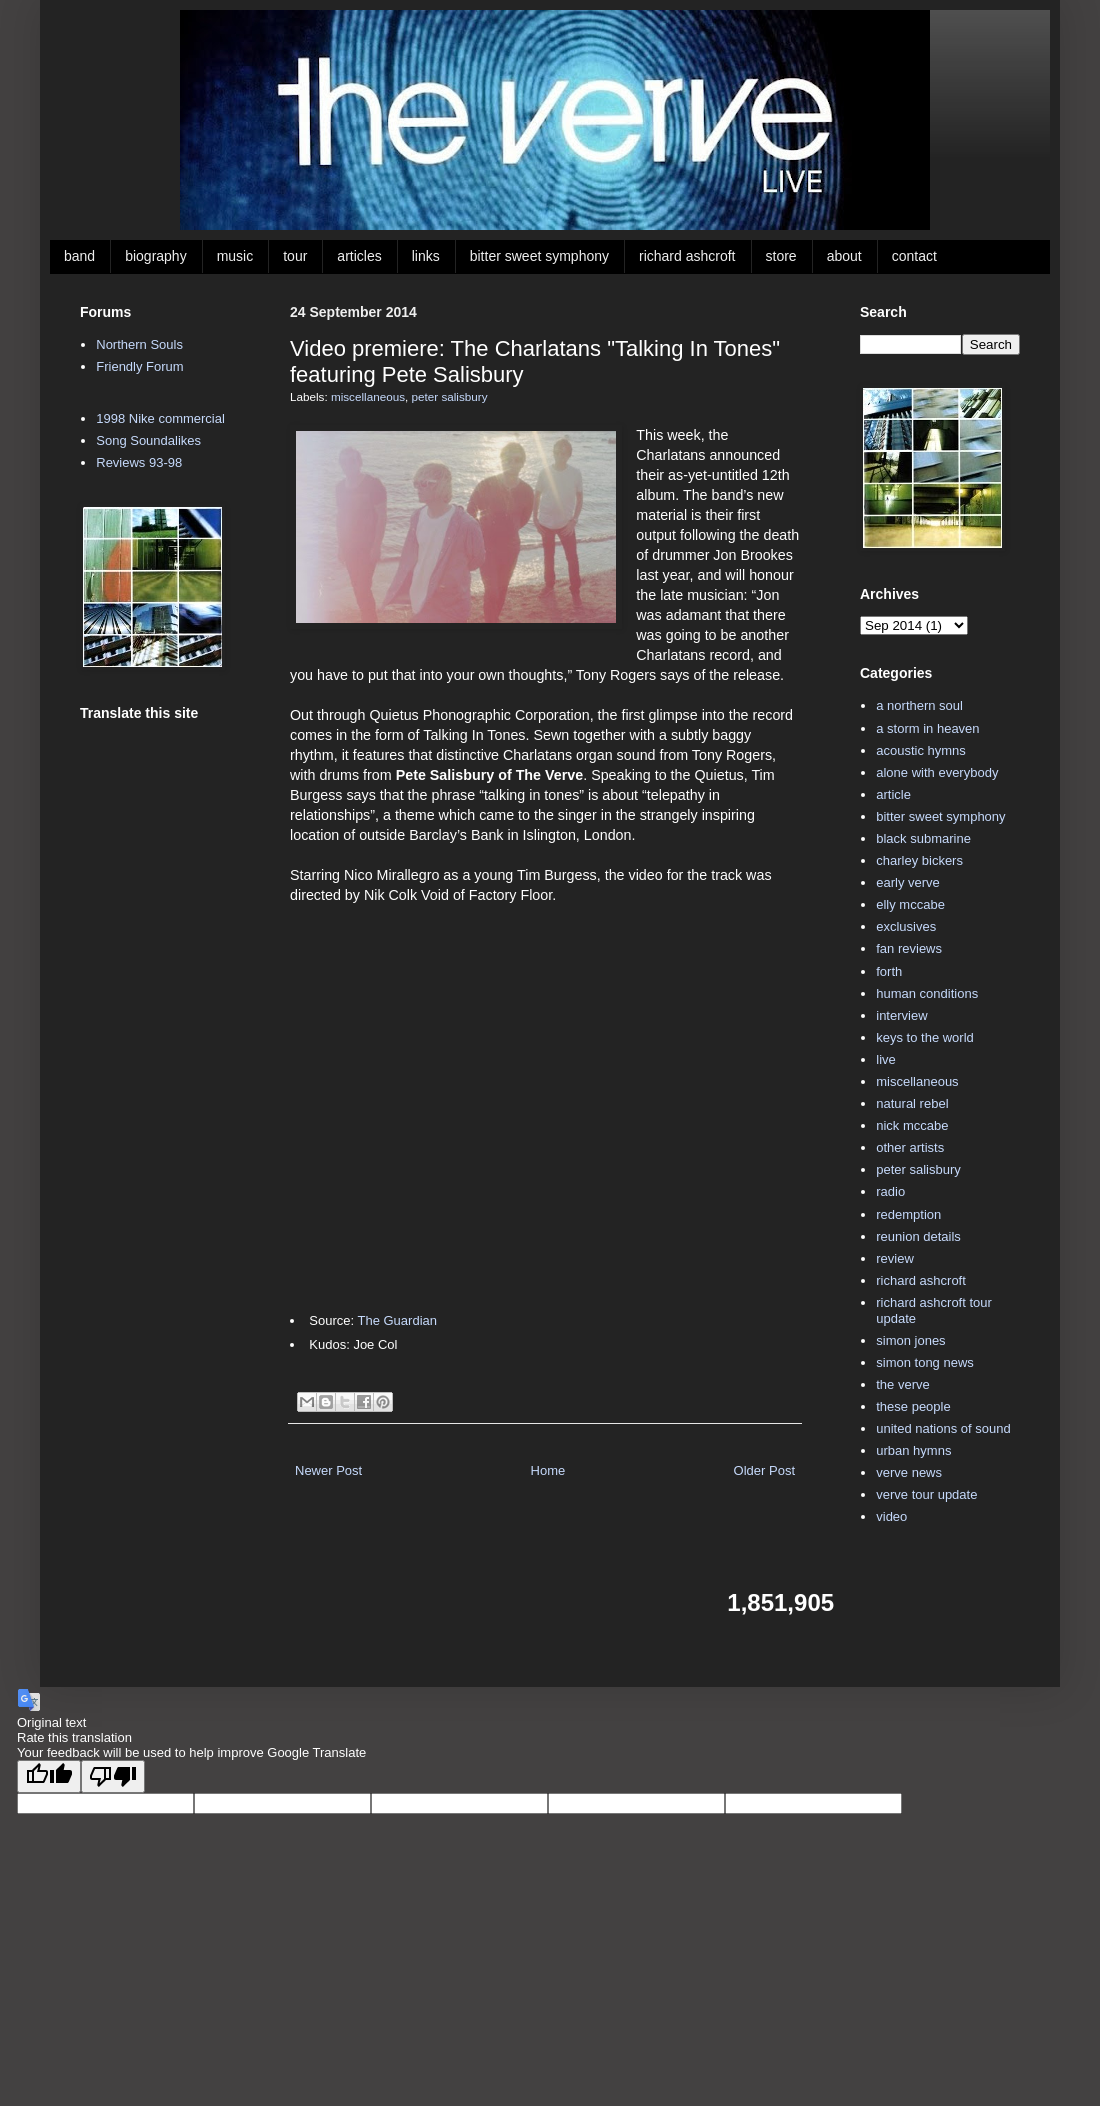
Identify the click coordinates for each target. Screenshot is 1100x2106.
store (781, 256)
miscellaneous (368, 396)
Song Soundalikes (148, 440)
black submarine (923, 838)
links (426, 256)
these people (913, 1406)
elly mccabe (910, 904)
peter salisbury (450, 396)
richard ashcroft (687, 256)
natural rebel (912, 1103)
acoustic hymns (921, 750)
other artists (910, 1147)
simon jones (910, 1340)
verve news (909, 1472)
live (886, 1059)
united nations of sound (943, 1428)
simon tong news (925, 1362)
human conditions (927, 993)
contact (914, 256)
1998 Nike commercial (160, 418)
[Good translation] (49, 1776)
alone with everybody (937, 772)
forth (889, 971)
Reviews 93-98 (139, 462)
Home (548, 1470)
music (235, 256)
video (891, 1516)
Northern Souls (139, 344)
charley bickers (919, 860)
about (844, 256)
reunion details (918, 1236)
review (895, 1258)
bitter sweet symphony (539, 256)
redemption (908, 1214)
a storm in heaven (927, 728)
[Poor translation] (113, 1776)
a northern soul (919, 705)
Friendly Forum (139, 366)
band (79, 256)
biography (156, 256)
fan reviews (909, 948)
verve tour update (926, 1494)
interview (901, 1015)
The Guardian (397, 1320)
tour (295, 256)
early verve (908, 882)
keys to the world (925, 1037)
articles (359, 256)
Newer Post (328, 1470)
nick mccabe (912, 1125)
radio (890, 1191)
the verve (902, 1384)
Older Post (764, 1470)
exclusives (906, 926)
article (893, 794)
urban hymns (913, 1450)
